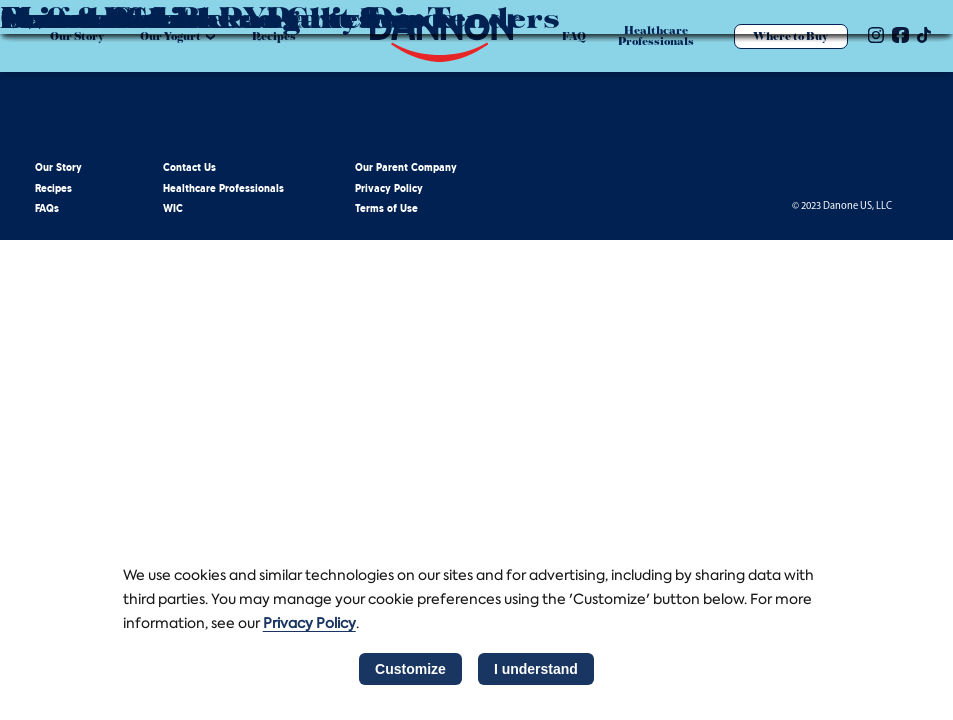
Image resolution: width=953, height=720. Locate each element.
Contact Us (189, 168)
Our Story (58, 168)
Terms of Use (386, 209)
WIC (173, 209)
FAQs (47, 209)
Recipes (53, 189)
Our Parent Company (406, 168)
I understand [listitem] (536, 669)
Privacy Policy (389, 189)
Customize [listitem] (410, 669)
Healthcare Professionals (223, 189)
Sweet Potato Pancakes (187, 17)
